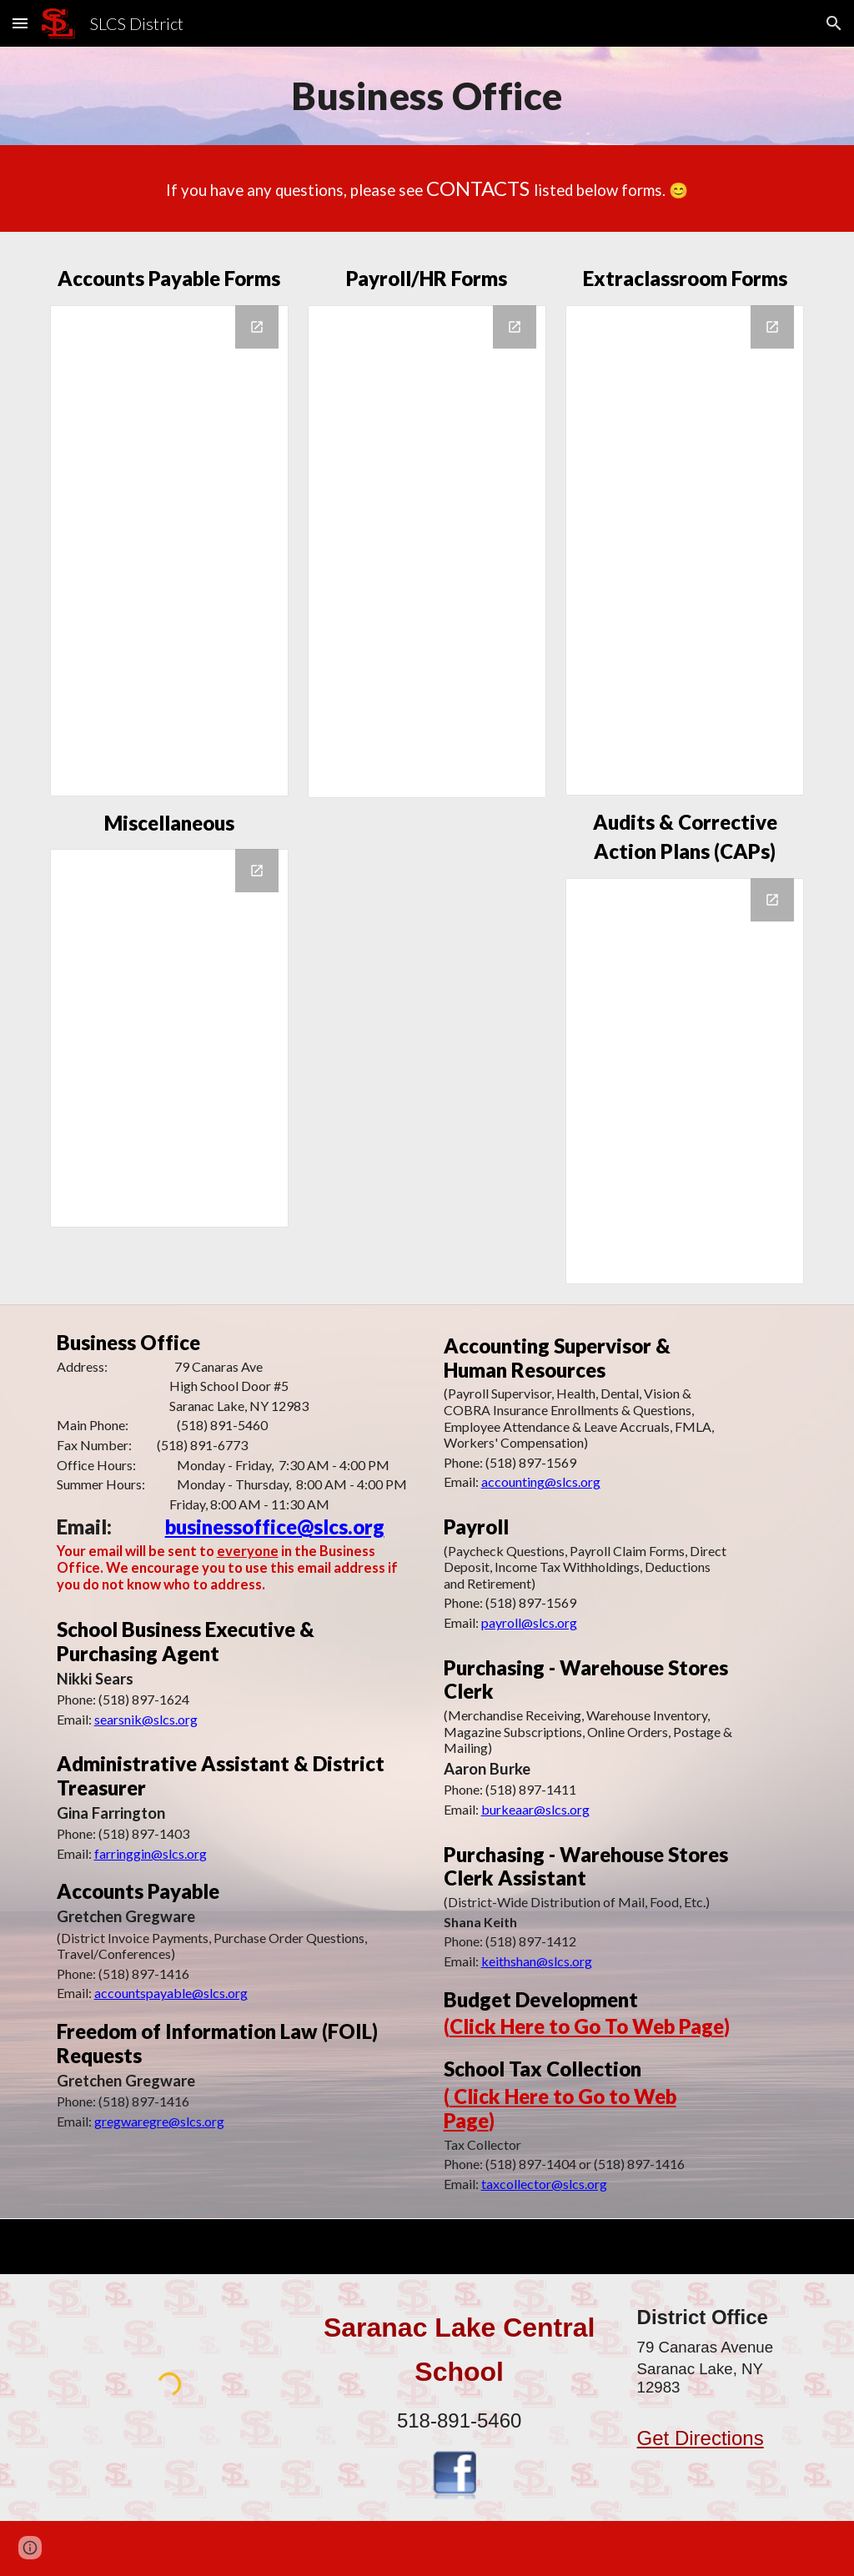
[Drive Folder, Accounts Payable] (169, 550)
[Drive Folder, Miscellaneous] (169, 1038)
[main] (427, 96)
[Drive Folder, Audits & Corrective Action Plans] (684, 1081)
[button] (20, 23)
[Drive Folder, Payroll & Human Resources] (427, 551)
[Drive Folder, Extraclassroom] (684, 550)
